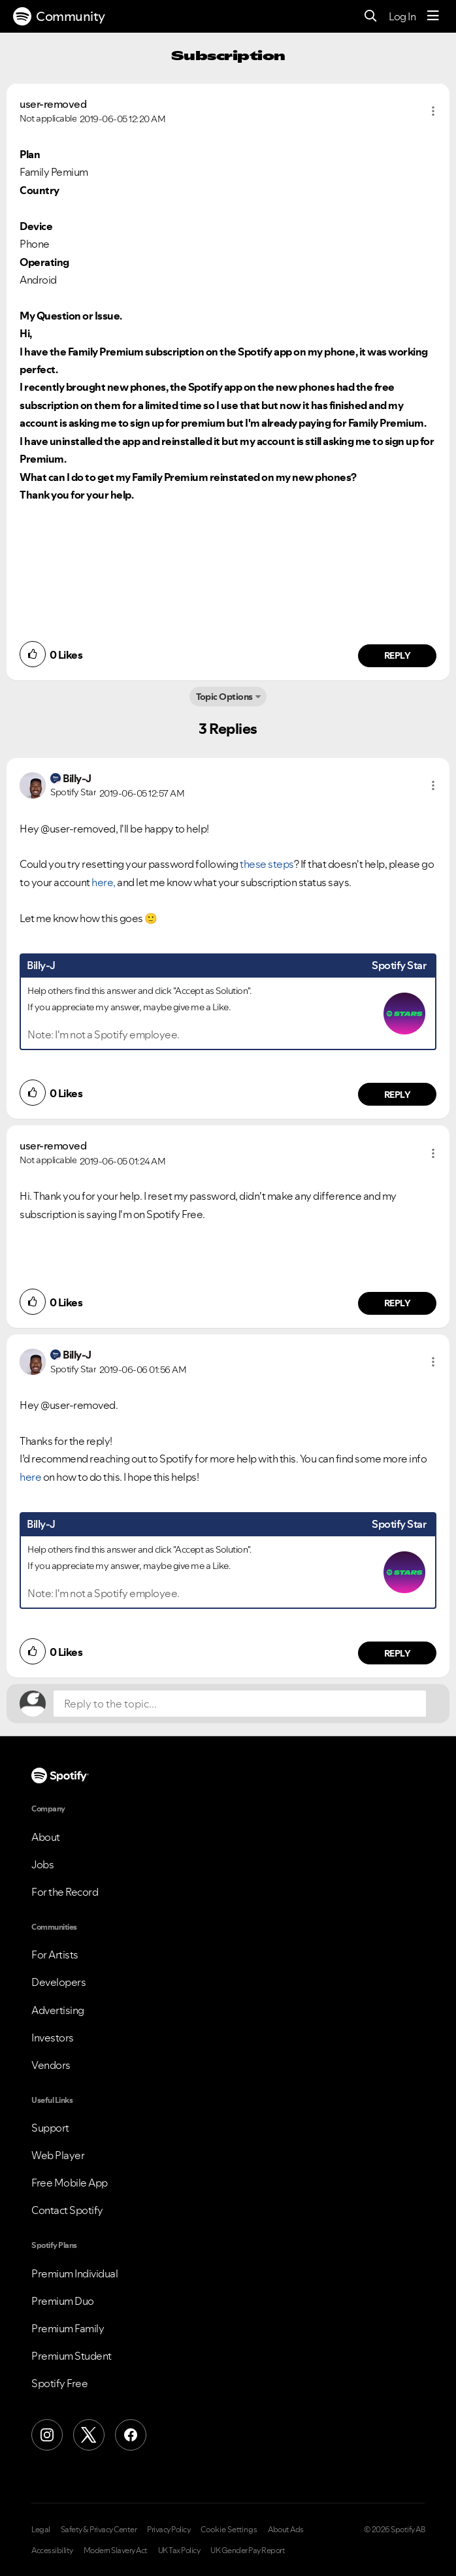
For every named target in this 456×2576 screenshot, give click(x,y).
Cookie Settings (229, 2529)
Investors (52, 2037)
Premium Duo (62, 2301)
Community (59, 16)
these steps (267, 864)
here (30, 1477)
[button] (433, 111)
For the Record (64, 1892)
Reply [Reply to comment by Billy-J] (397, 1094)
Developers (58, 1982)
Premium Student (71, 2356)
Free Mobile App (69, 2182)
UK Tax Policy (179, 2550)
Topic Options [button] (224, 696)
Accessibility (52, 2550)
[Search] (371, 16)
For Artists (54, 1954)
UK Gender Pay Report (247, 2550)
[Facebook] (130, 2435)
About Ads (286, 2529)
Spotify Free (59, 2383)
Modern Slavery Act (116, 2550)
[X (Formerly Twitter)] (89, 2435)
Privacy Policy (168, 2529)
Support (50, 2128)
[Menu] (433, 16)
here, (103, 882)
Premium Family (67, 2328)
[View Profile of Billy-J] (77, 778)
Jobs (42, 1864)
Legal (40, 2529)
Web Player (57, 2155)
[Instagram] (47, 2435)
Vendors (51, 2065)
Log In (402, 16)
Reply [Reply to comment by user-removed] (397, 655)
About (45, 1837)
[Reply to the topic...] (240, 1704)
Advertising (57, 2010)
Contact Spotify (67, 2210)
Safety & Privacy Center (99, 2529)
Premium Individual (74, 2273)
